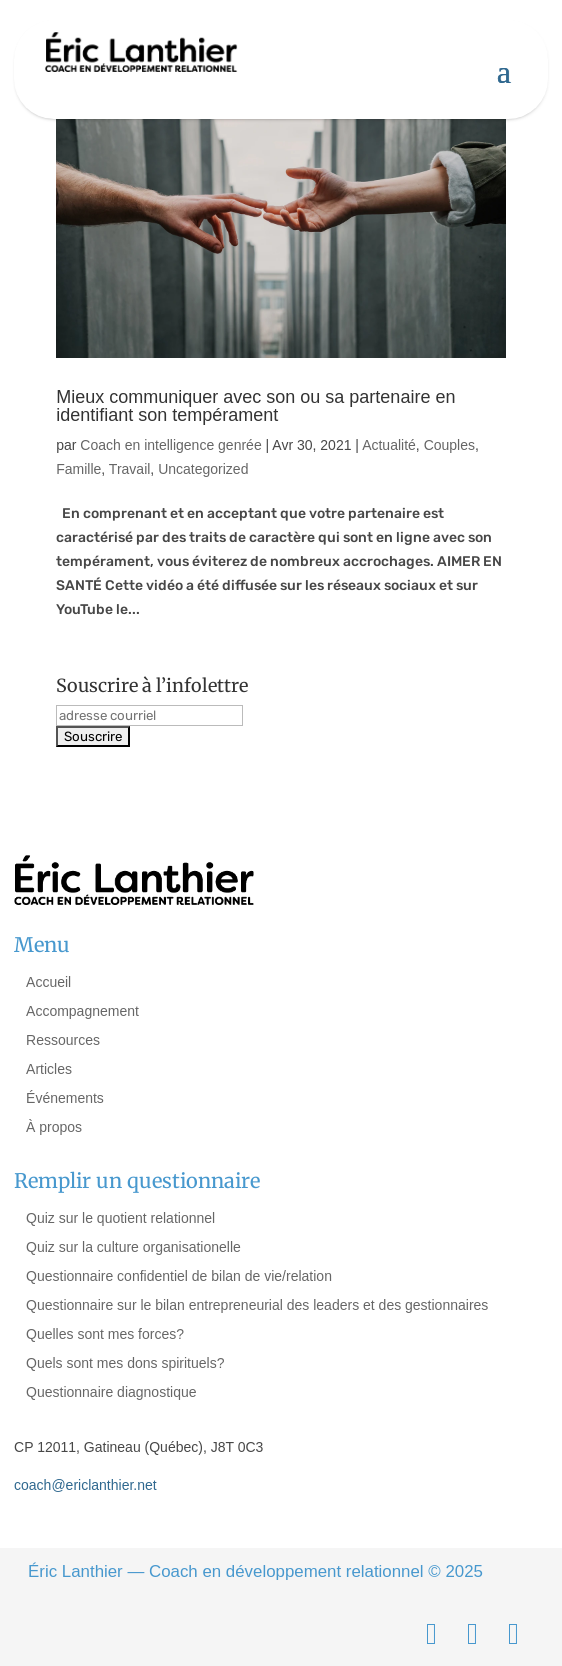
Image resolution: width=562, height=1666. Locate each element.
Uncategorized (203, 469)
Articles (49, 1069)
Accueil (48, 982)
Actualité (389, 445)
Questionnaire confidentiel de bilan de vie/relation (179, 1276)
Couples (449, 445)
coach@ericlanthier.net (85, 1485)
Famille (78, 469)
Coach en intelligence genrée (170, 445)
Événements (65, 1098)
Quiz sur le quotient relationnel (120, 1218)
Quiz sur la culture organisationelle (133, 1247)
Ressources (63, 1040)
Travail (130, 469)
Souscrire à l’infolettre (152, 685)
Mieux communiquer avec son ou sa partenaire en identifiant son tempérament (255, 406)
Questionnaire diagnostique (111, 1392)
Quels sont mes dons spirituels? (125, 1363)
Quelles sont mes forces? (105, 1334)
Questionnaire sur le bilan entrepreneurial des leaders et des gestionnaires (257, 1305)
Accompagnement (82, 1011)
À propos (54, 1127)
